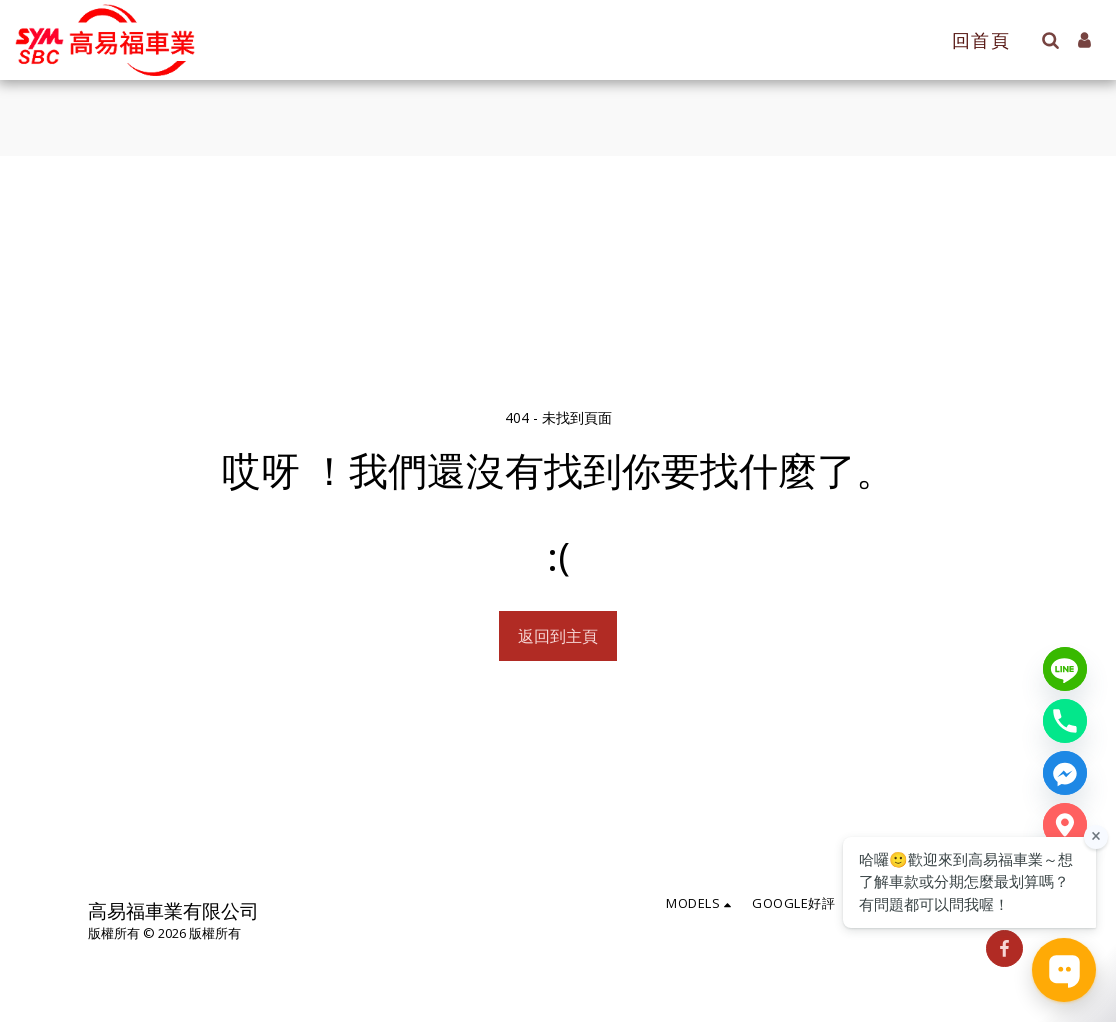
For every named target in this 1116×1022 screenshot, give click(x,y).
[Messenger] (1065, 773)
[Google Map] (1065, 825)
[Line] (1065, 669)
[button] (1050, 40)
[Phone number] (1065, 721)
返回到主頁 (558, 636)
